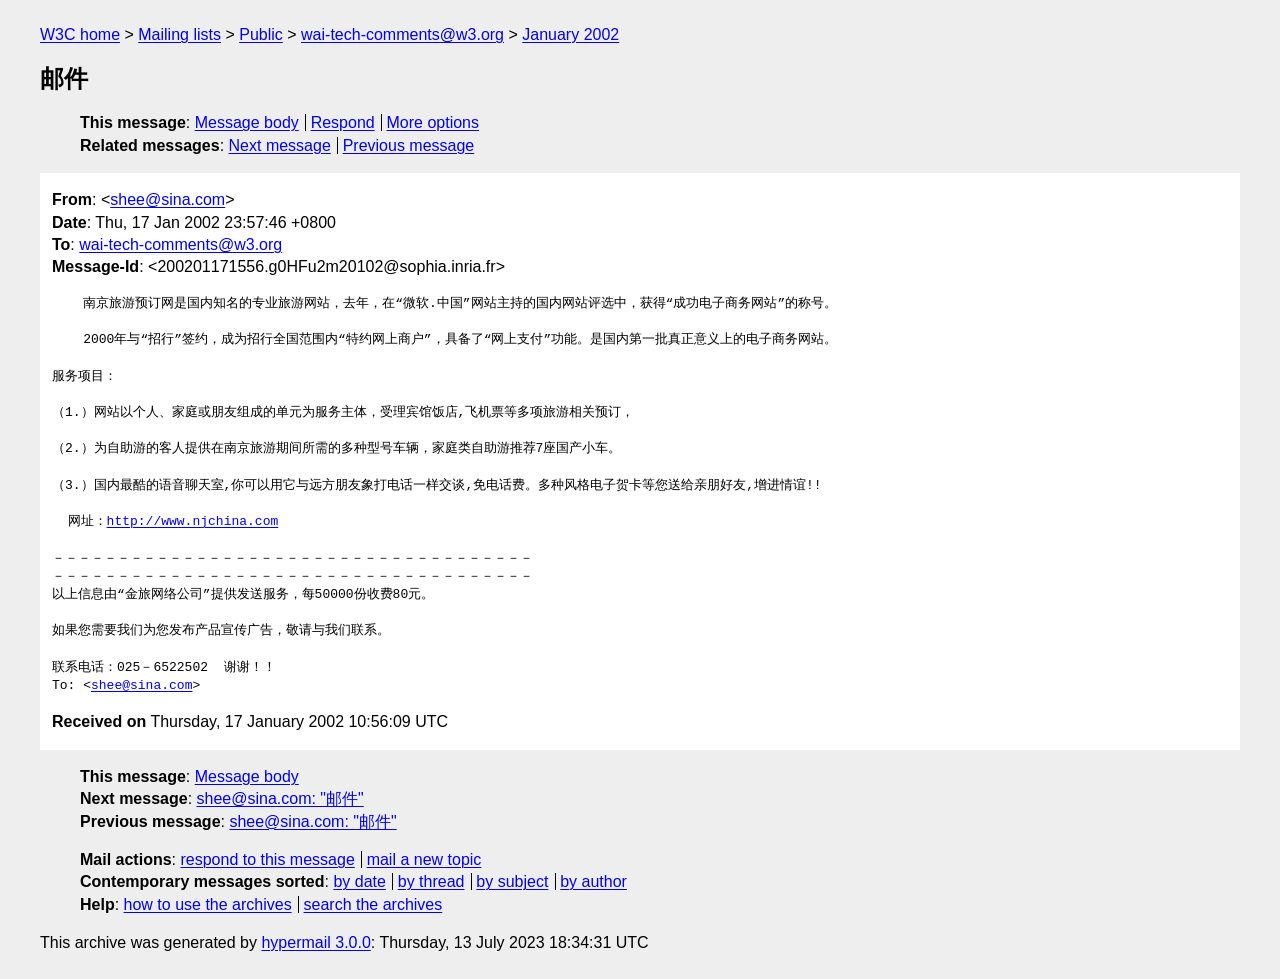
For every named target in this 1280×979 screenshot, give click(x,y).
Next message (280, 145)
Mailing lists (179, 34)
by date (359, 881)
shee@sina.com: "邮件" (280, 798)
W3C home (80, 34)
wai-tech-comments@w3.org (402, 34)
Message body (247, 122)
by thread (431, 881)
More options (433, 122)
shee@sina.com (167, 199)
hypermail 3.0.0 (315, 942)
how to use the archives (208, 904)
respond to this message (267, 859)
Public (261, 34)
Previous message (409, 145)
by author (593, 881)
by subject (512, 881)
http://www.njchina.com (193, 522)
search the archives (373, 904)
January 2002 (570, 34)
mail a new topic (424, 859)
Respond (343, 122)
